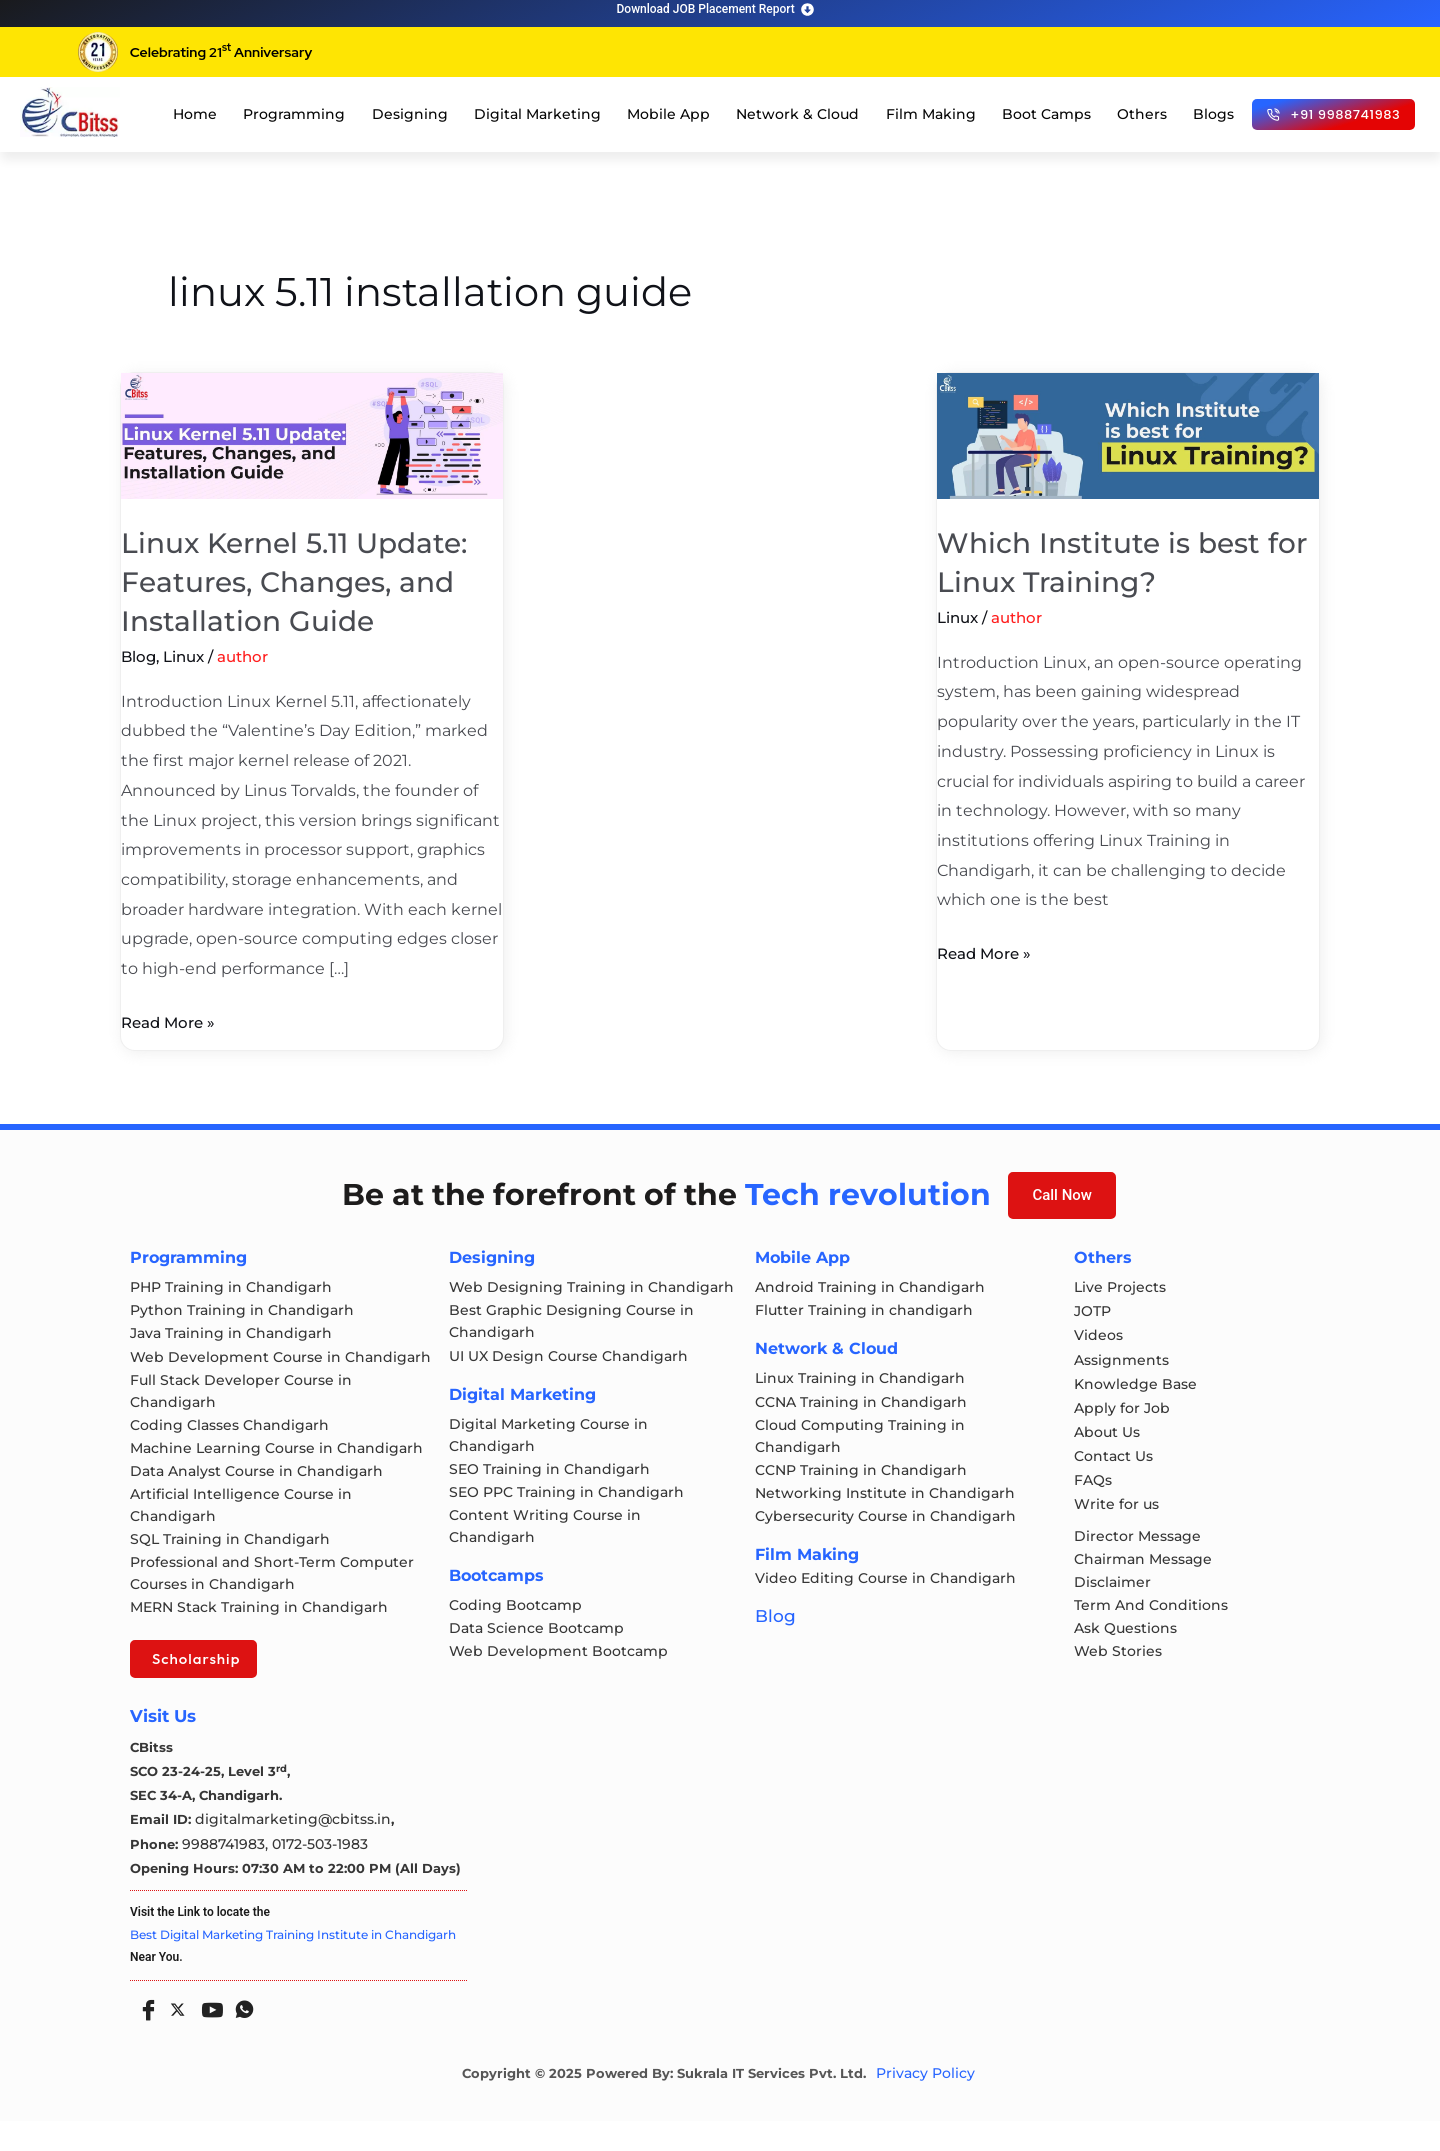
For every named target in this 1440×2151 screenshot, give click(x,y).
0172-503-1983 (310, 1874)
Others (1142, 114)
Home (195, 114)
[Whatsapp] (240, 2033)
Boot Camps (1046, 114)
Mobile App (668, 114)
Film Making (931, 114)
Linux (183, 656)
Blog (138, 656)
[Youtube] (208, 2033)
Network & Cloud (797, 114)
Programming (294, 114)
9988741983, (223, 1874)
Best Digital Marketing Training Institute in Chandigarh (293, 1964)
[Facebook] (144, 2033)
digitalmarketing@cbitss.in (285, 1850)
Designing (410, 114)
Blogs (1213, 114)
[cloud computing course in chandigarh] (70, 112)
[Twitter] (176, 2036)
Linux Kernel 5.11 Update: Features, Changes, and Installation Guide (305, 581)
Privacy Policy (925, 2104)
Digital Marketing (537, 114)
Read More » (171, 1020)
